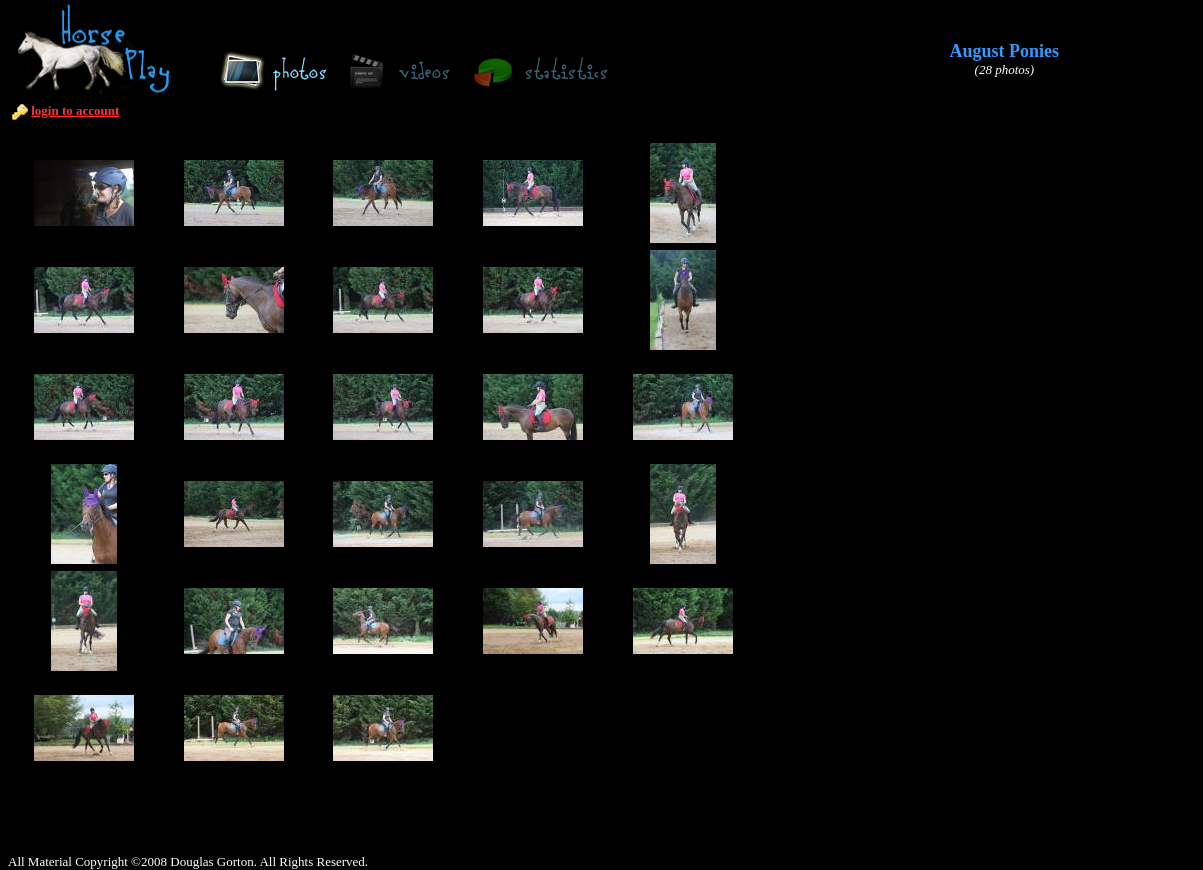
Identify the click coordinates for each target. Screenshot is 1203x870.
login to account (75, 110)
